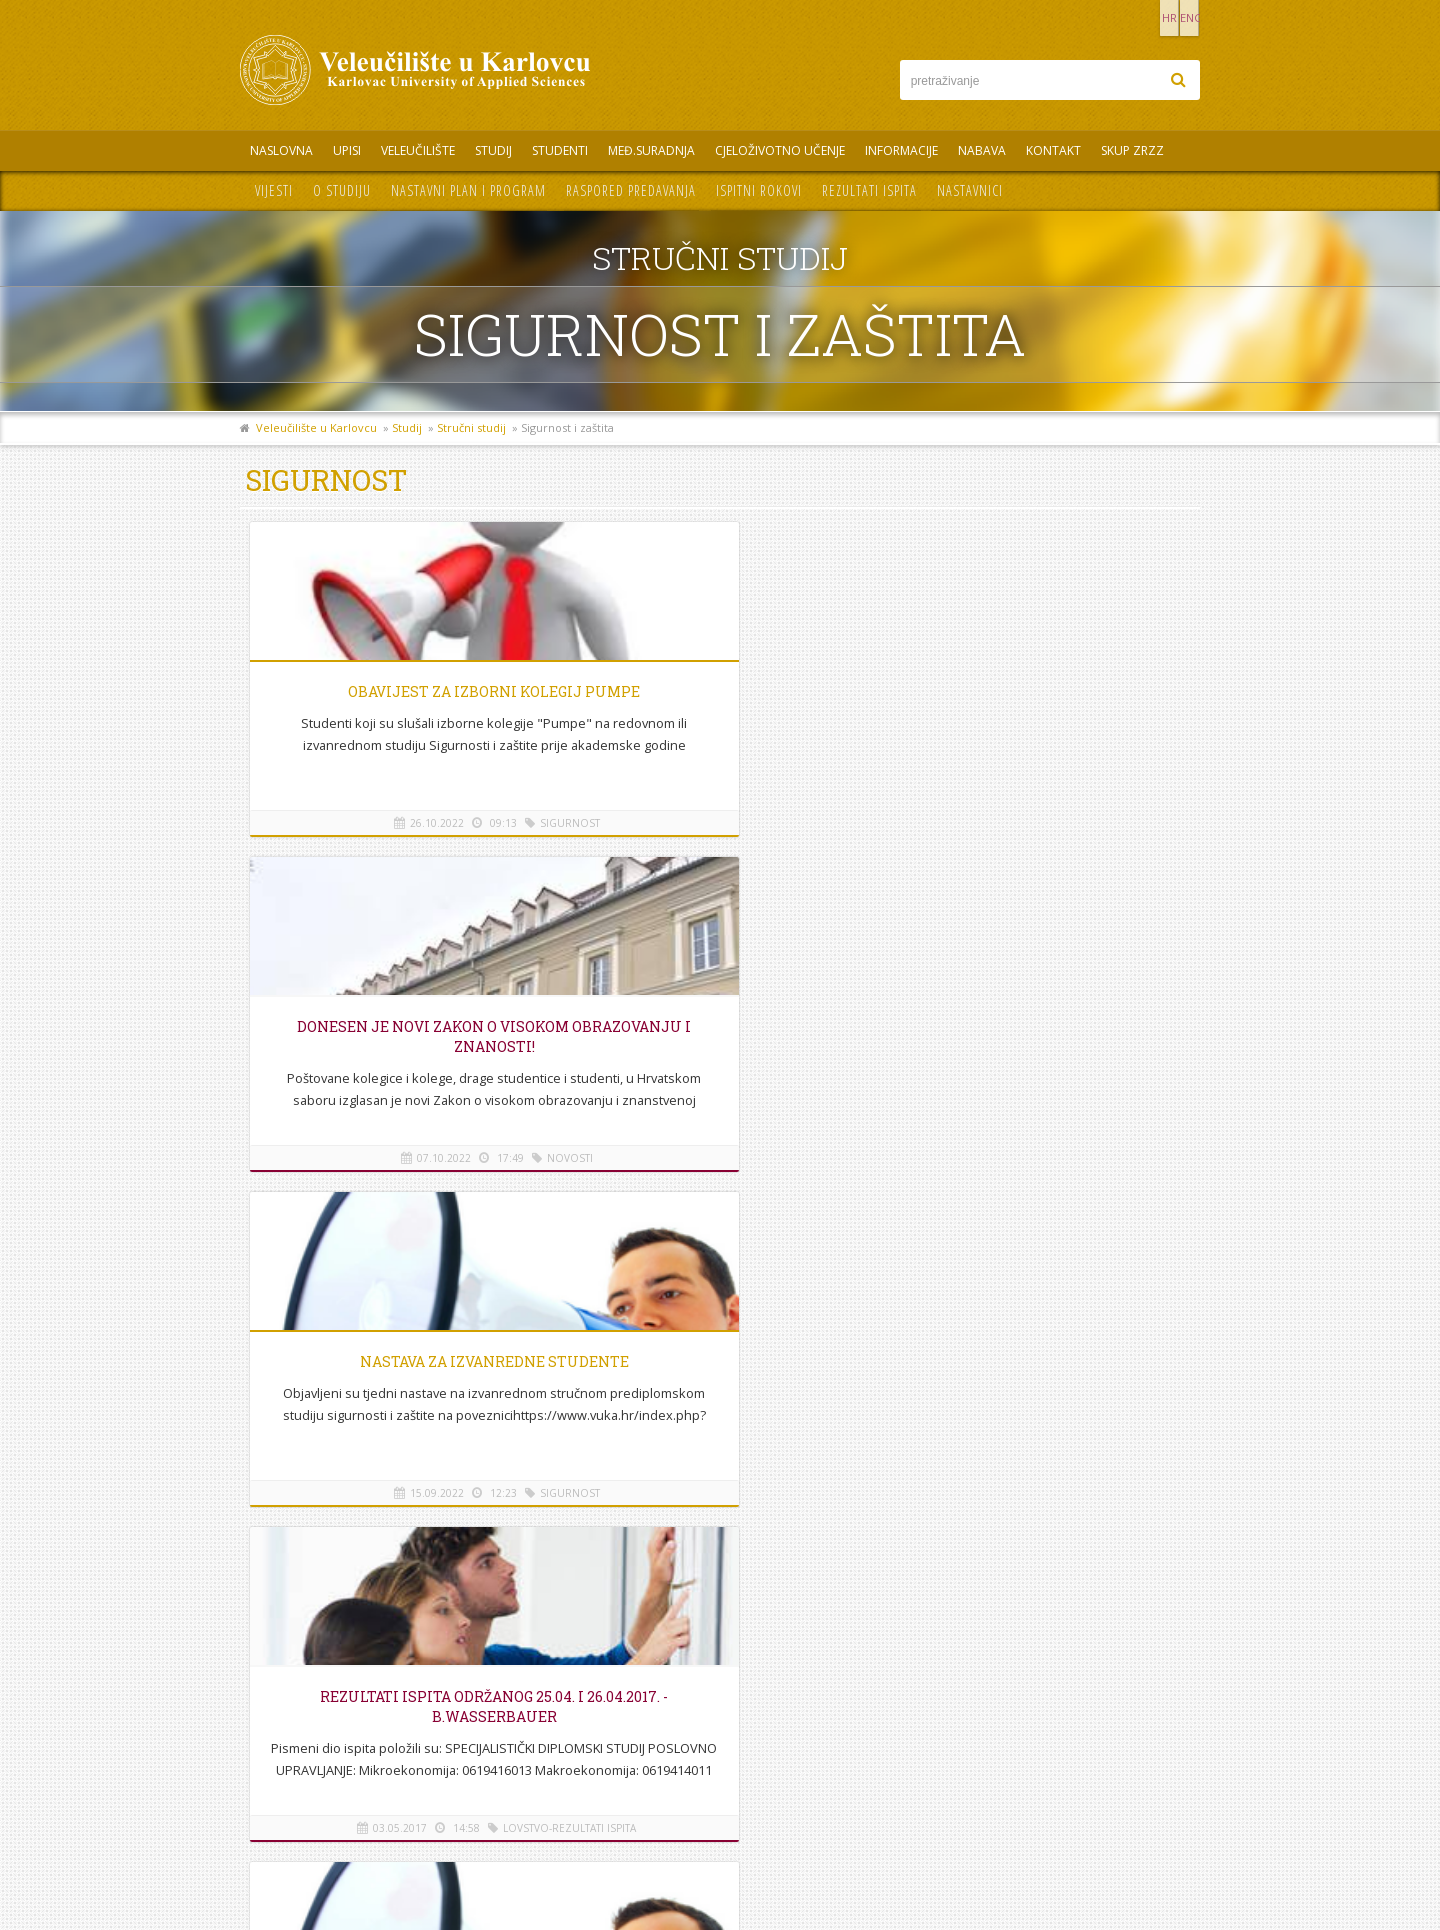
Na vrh (720, 1302)
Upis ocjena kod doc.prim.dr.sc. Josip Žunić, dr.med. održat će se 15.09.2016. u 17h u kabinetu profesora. (719, 1116)
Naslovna (281, 150)
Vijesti (274, 190)
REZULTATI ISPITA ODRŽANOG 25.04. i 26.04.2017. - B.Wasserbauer (400, 1036)
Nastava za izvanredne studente (1038, 691)
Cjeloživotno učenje (780, 150)
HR (1138, 17)
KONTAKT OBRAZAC (1075, 1805)
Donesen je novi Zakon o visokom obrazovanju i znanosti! (719, 711)
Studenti (560, 150)
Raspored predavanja (631, 190)
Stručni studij (471, 427)
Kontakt (1053, 150)
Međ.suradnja (651, 150)
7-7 (729, 1239)
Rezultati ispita (869, 190)
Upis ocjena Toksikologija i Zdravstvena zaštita (1039, 1036)
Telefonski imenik (299, 1722)
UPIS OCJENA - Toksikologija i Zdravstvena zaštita (719, 1036)
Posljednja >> (853, 1239)
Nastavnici (970, 190)
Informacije (901, 150)
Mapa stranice (290, 1767)
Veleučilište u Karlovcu (316, 427)
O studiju (342, 190)
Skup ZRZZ (1132, 150)
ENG (1179, 17)
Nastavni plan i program (468, 190)
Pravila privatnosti (301, 1790)
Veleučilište (418, 150)
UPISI (347, 150)
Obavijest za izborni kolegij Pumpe (400, 701)
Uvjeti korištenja (295, 1812)
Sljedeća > (779, 1239)
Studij (493, 150)
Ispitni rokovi (759, 190)
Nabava (982, 150)
